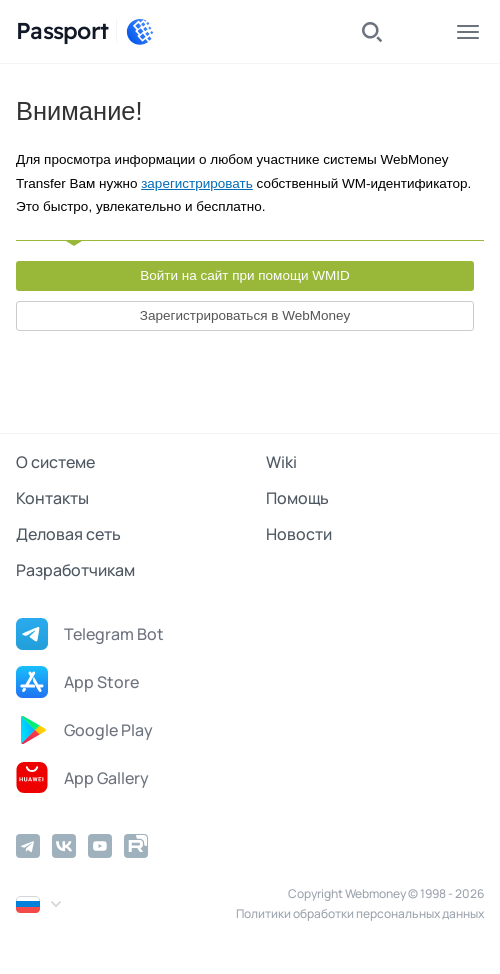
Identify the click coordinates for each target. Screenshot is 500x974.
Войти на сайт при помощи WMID (245, 275)
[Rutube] (136, 846)
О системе (55, 462)
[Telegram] (28, 846)
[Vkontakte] (64, 846)
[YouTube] (100, 846)
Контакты (52, 498)
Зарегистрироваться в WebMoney (245, 315)
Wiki (281, 462)
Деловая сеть (68, 534)
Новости (299, 534)
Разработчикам (75, 570)
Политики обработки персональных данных (360, 913)
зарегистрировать (197, 183)
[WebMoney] (140, 32)
